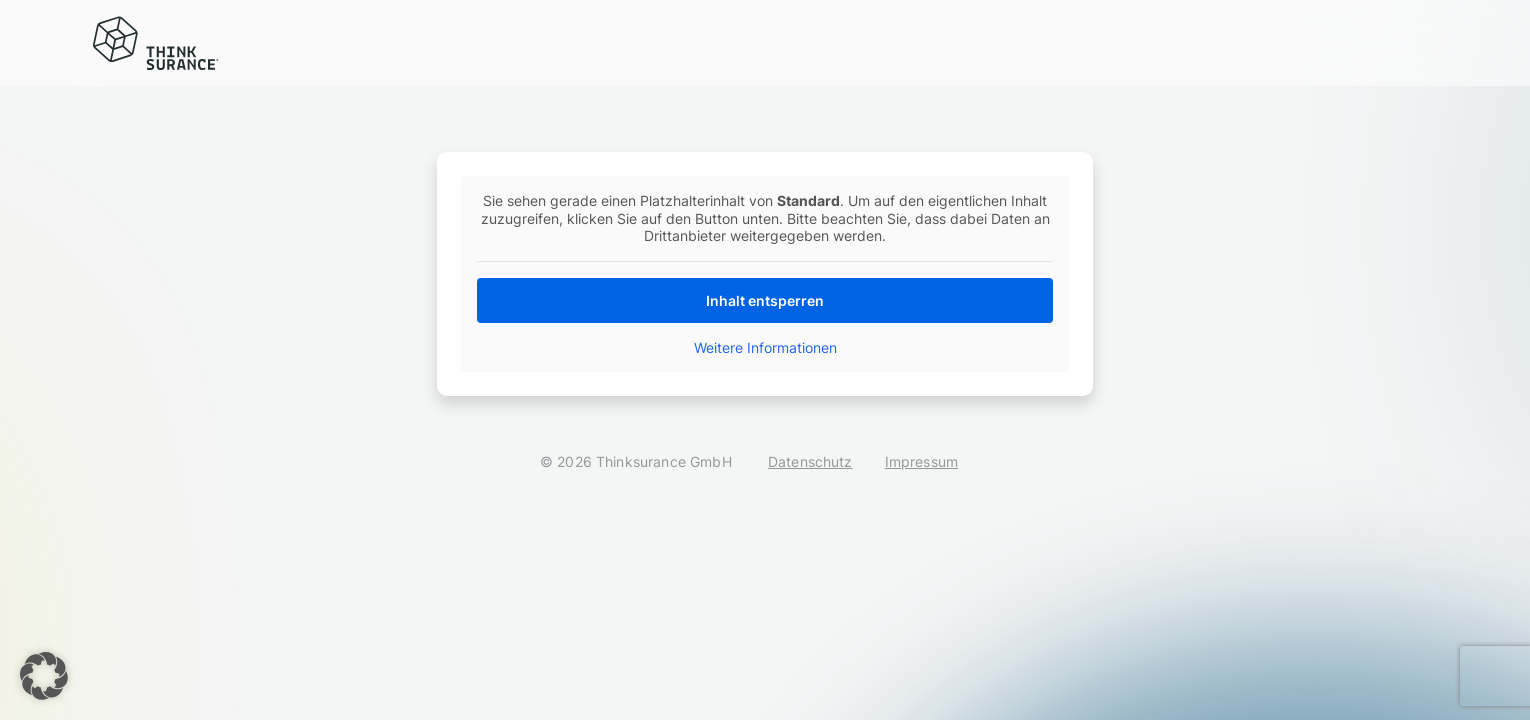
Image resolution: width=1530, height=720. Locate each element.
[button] (44, 676)
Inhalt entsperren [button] (765, 300)
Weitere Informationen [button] (765, 347)
